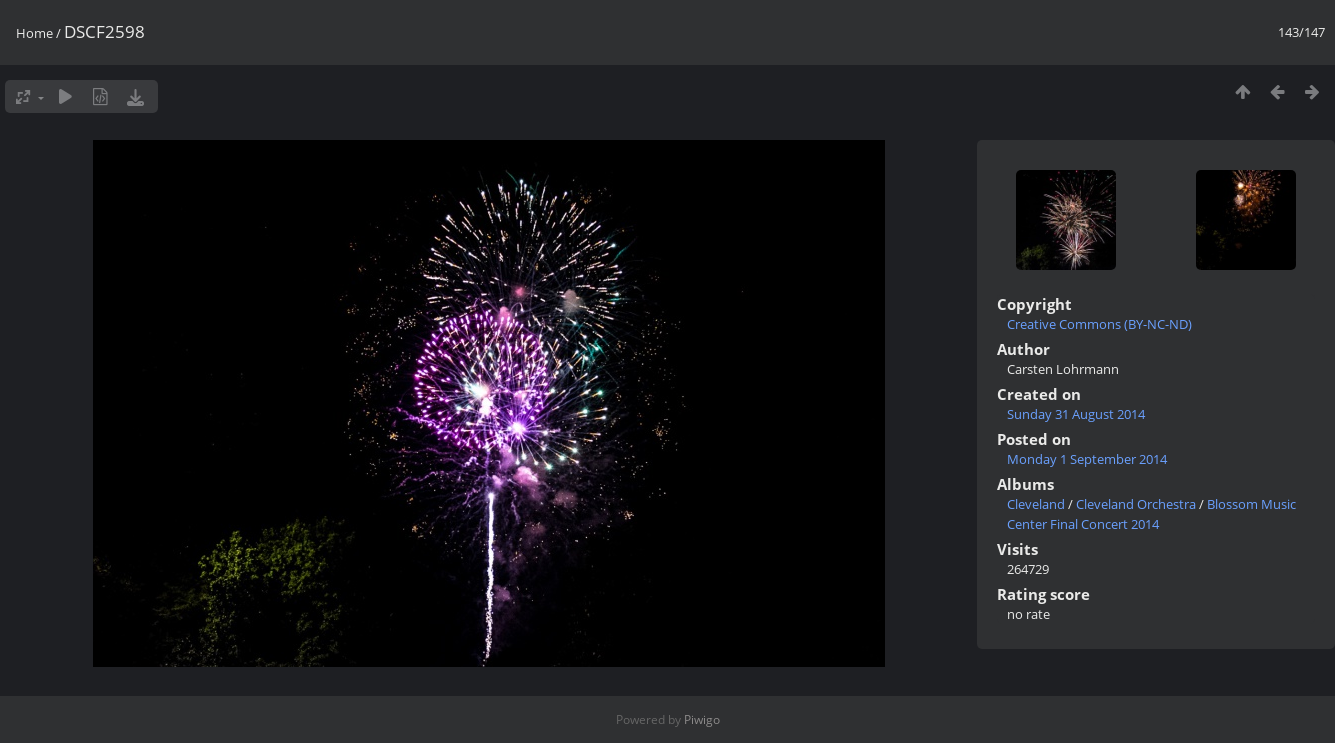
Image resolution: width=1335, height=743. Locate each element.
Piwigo (702, 719)
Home (34, 33)
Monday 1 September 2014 (1087, 459)
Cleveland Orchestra (1136, 504)
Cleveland (1036, 504)
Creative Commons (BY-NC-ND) (1099, 324)
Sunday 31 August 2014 (1076, 414)
